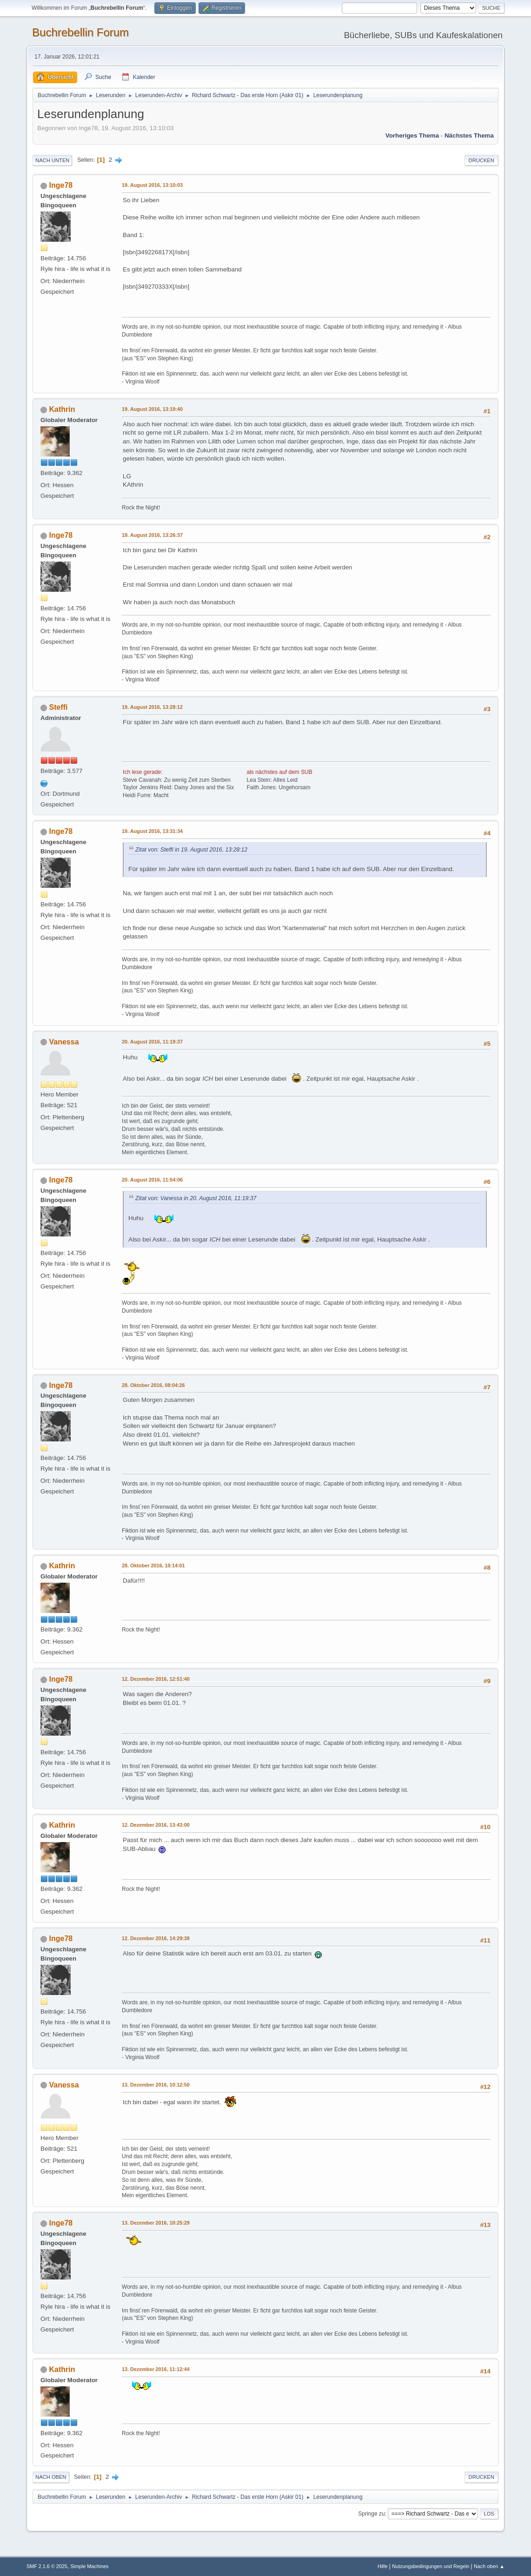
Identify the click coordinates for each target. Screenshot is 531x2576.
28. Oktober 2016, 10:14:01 (153, 1565)
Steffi (58, 707)
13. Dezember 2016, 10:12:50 (156, 2084)
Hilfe (383, 2566)
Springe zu (371, 2513)
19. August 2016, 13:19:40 (152, 409)
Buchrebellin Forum (80, 32)
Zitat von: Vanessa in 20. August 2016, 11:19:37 (195, 1198)
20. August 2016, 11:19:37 (152, 1041)
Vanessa (64, 1042)
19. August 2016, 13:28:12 (152, 707)
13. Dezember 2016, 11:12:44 (156, 2369)
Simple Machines (89, 2566)
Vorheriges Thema (412, 135)
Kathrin (62, 409)
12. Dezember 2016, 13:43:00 (156, 1825)
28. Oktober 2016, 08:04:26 (153, 1385)
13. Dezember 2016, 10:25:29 (156, 2223)
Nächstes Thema (469, 135)
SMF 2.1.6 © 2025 (47, 2566)
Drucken (481, 160)
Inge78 (61, 185)
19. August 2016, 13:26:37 (152, 535)
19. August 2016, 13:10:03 (152, 185)
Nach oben (50, 2477)
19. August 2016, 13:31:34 (152, 831)
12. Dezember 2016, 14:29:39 (156, 1938)
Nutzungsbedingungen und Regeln (430, 2566)
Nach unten (52, 160)
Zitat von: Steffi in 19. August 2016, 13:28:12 (191, 849)
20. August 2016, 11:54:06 (152, 1179)
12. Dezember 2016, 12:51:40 (156, 1679)
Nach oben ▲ (489, 2566)
